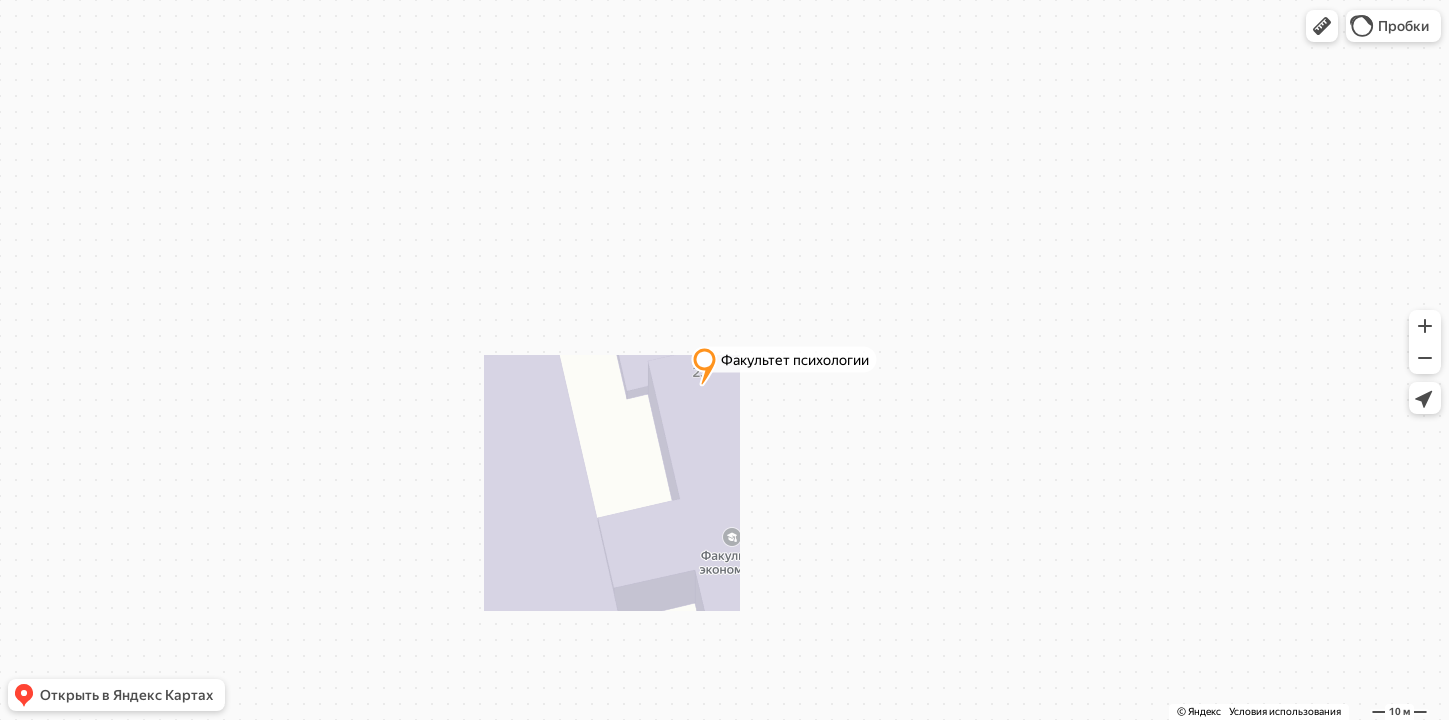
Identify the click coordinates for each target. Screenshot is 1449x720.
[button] (1322, 26)
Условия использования (1285, 711)
